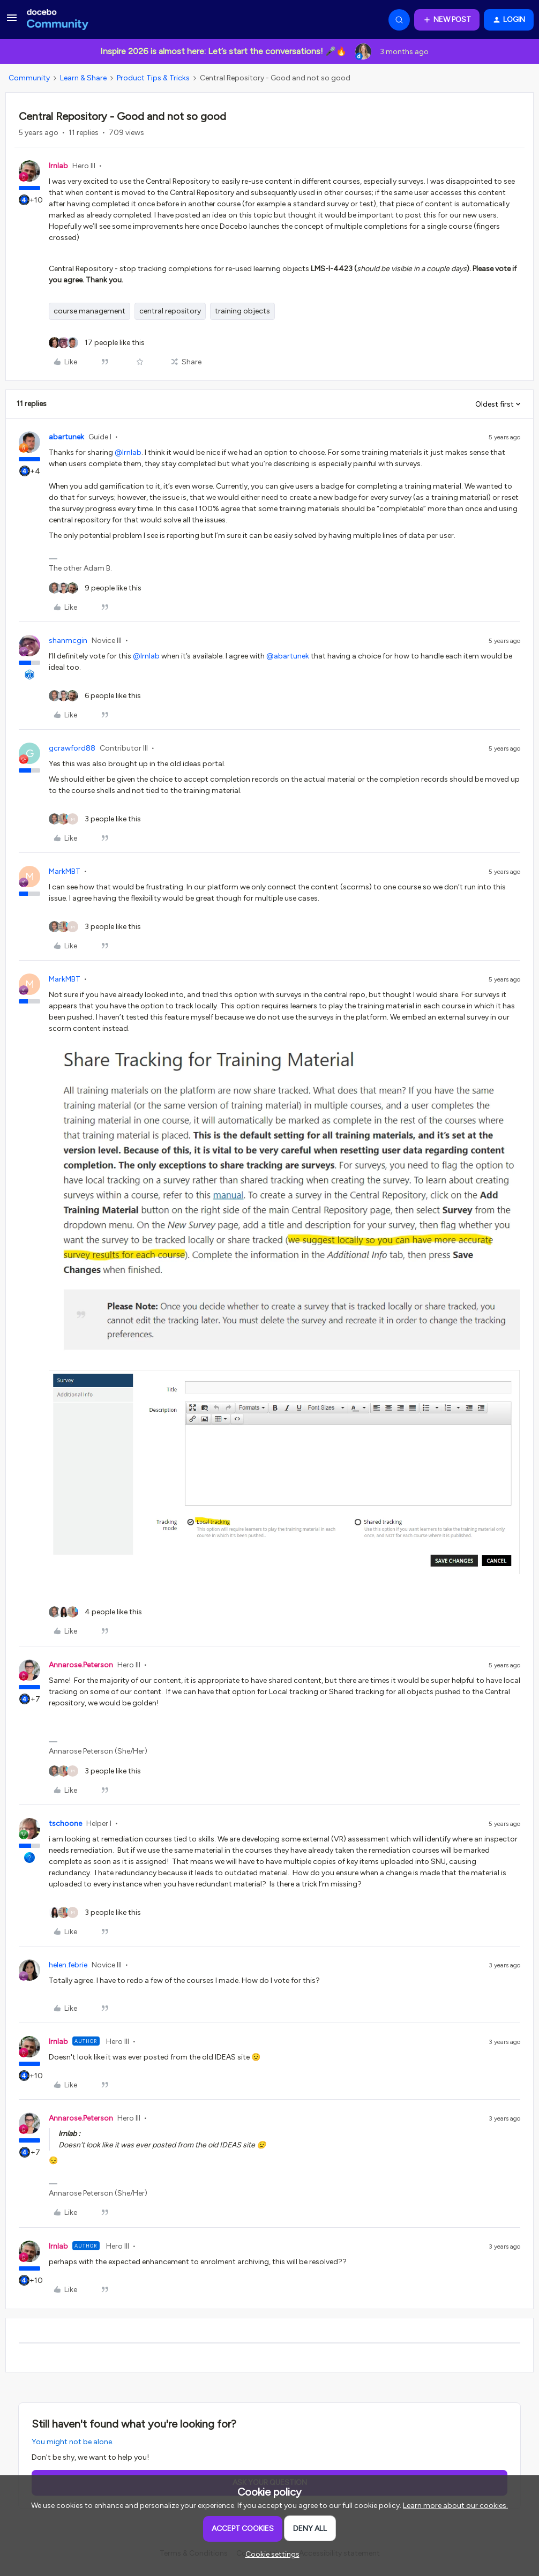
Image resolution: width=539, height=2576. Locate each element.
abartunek (66, 436)
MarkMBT (64, 871)
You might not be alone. (73, 2441)
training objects (242, 311)
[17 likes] (97, 342)
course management (89, 311)
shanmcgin (68, 640)
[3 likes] (95, 819)
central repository (170, 311)
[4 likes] (95, 1612)
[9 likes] (95, 588)
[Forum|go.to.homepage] (57, 20)
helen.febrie (68, 1965)
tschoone (65, 1823)
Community (29, 78)
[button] (11, 21)
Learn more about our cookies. (455, 2505)
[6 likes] (95, 695)
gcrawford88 (72, 748)
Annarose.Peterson (81, 1664)
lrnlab (58, 165)
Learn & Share (83, 78)
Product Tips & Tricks (153, 78)
